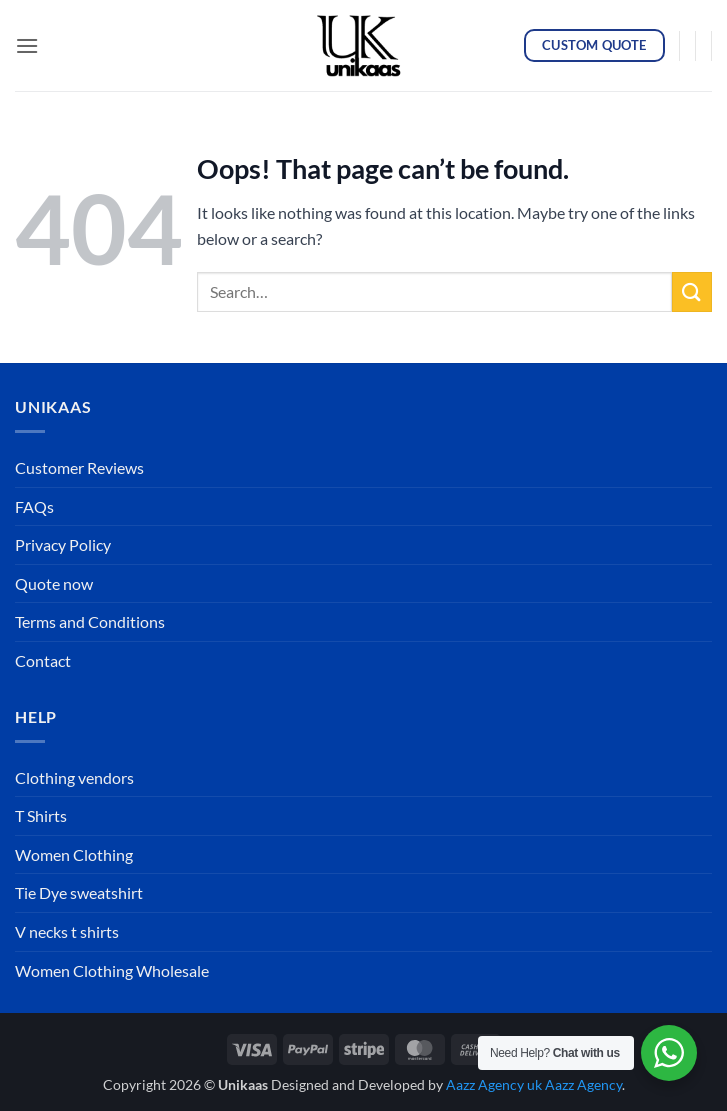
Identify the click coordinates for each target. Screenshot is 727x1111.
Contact (43, 660)
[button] (27, 45)
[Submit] (692, 291)
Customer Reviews (79, 467)
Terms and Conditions (90, 621)
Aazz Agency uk (494, 1084)
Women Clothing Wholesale (112, 970)
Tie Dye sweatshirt (79, 892)
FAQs (34, 506)
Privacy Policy (63, 544)
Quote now (54, 583)
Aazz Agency (583, 1084)
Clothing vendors (74, 777)
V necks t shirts (67, 931)
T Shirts (41, 815)
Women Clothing (74, 854)
